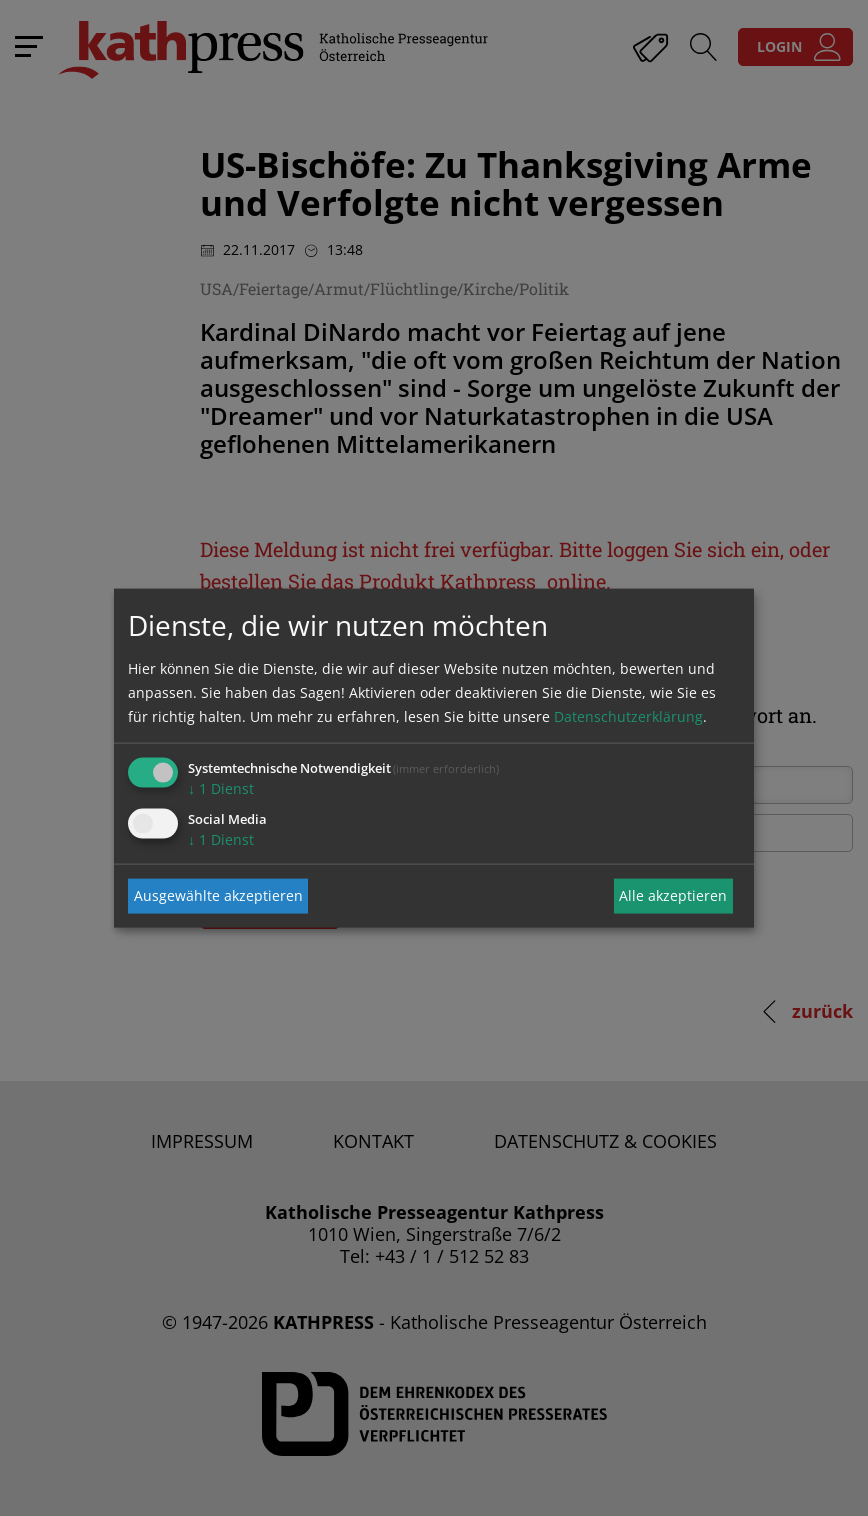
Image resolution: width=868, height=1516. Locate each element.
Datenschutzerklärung (628, 715)
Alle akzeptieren (673, 895)
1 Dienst (221, 787)
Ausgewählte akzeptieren (218, 895)
